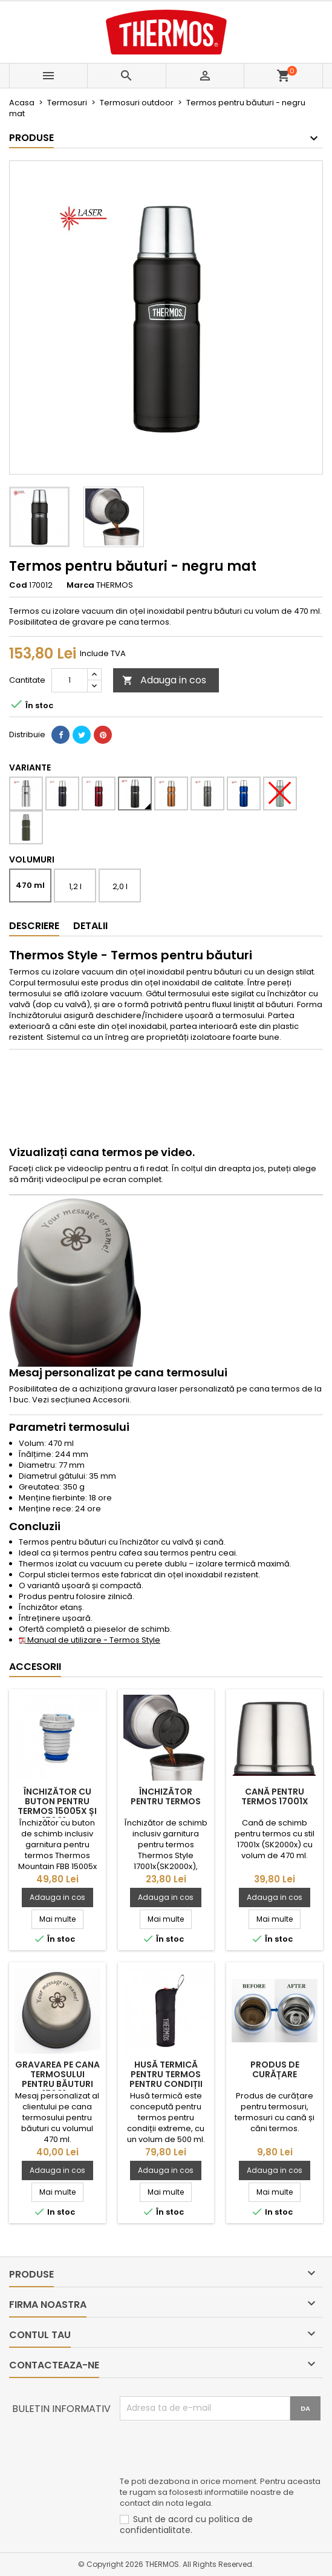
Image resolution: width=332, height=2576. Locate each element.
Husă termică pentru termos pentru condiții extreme (166, 2079)
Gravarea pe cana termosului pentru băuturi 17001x (57, 2079)
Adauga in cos (164, 680)
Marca (80, 585)
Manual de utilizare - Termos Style (89, 1640)
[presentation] (212, 2450)
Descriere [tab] (34, 926)
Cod (18, 585)
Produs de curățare (274, 2069)
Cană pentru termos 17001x (274, 1796)
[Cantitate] (69, 680)
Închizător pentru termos (166, 1796)
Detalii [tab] (90, 926)
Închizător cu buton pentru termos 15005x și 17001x (57, 1806)
